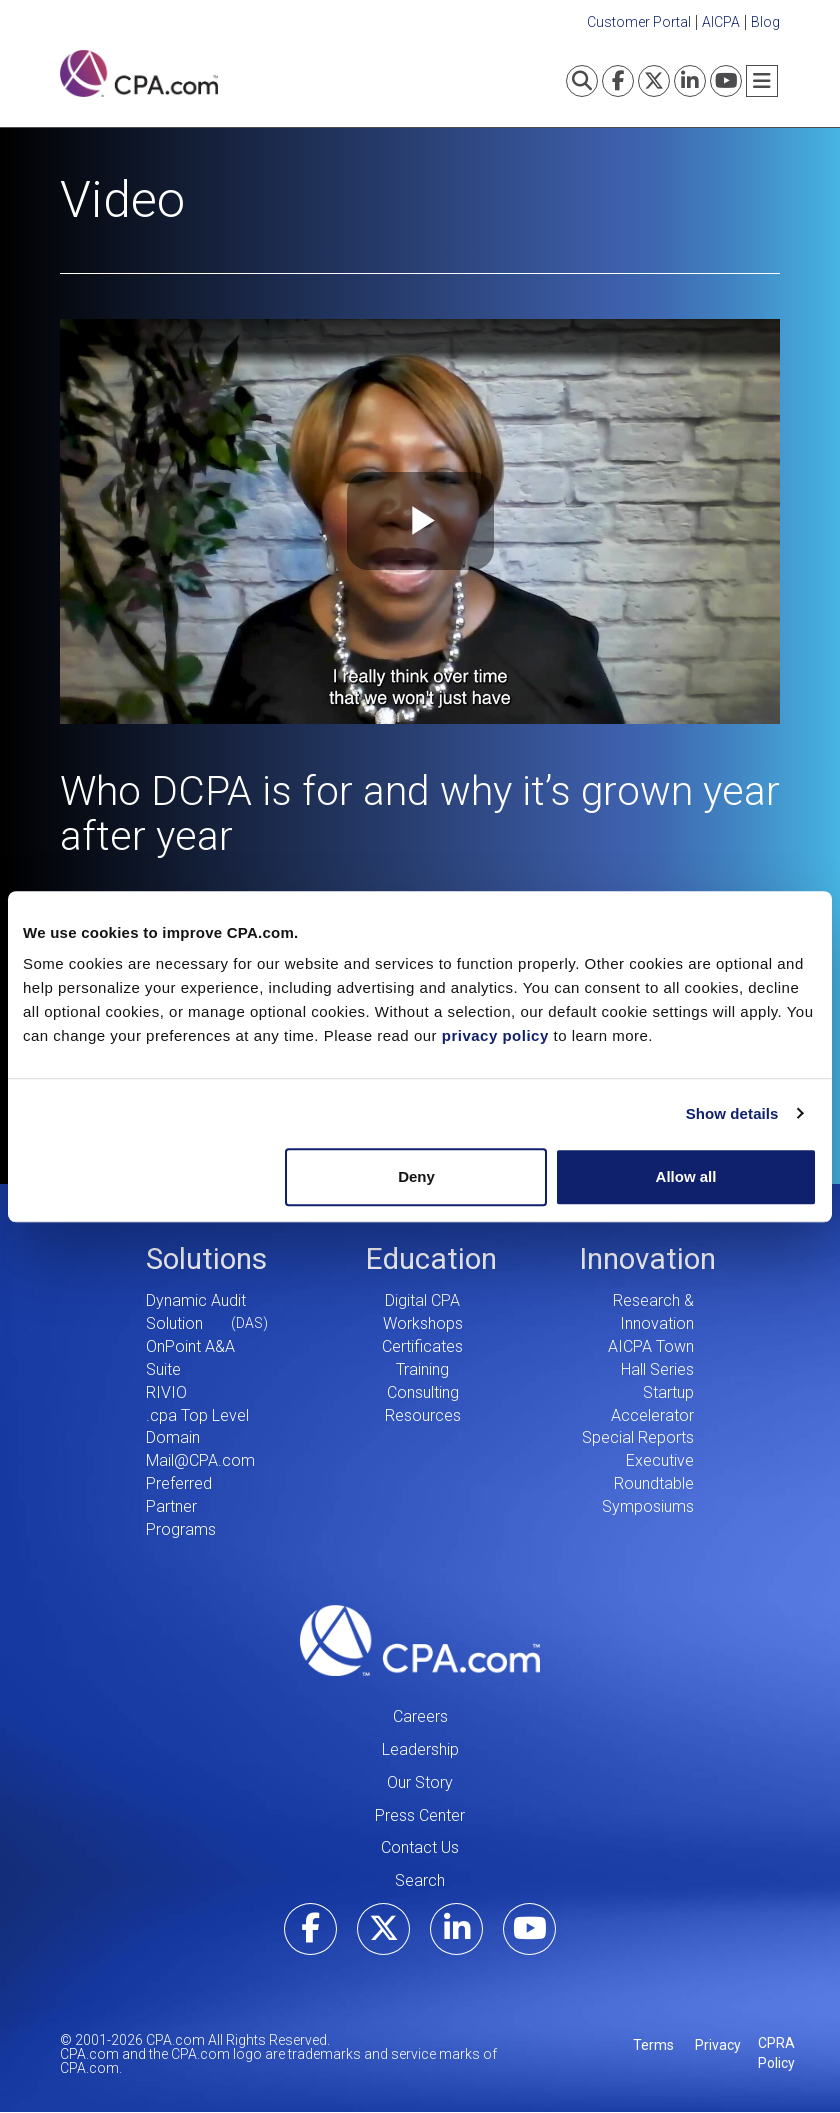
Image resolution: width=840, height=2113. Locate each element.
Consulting (423, 1392)
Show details (732, 1113)
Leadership (420, 1749)
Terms (653, 2045)
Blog (765, 22)
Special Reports (638, 1437)
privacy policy (495, 1035)
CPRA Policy (776, 2053)
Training (422, 1369)
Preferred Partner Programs (181, 1506)
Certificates (422, 1346)
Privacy (718, 2045)
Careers (420, 1716)
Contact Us (420, 1847)
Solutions (206, 1259)
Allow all (686, 1176)
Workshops (423, 1323)
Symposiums (648, 1506)
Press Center (420, 1815)
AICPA (721, 22)
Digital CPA (422, 1300)
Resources (423, 1415)
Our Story (420, 1782)
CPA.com (420, 1641)
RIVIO (166, 1392)
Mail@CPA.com (200, 1460)
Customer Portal (639, 22)
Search (420, 1880)
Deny (416, 1176)
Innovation (647, 1259)
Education (431, 1259)
